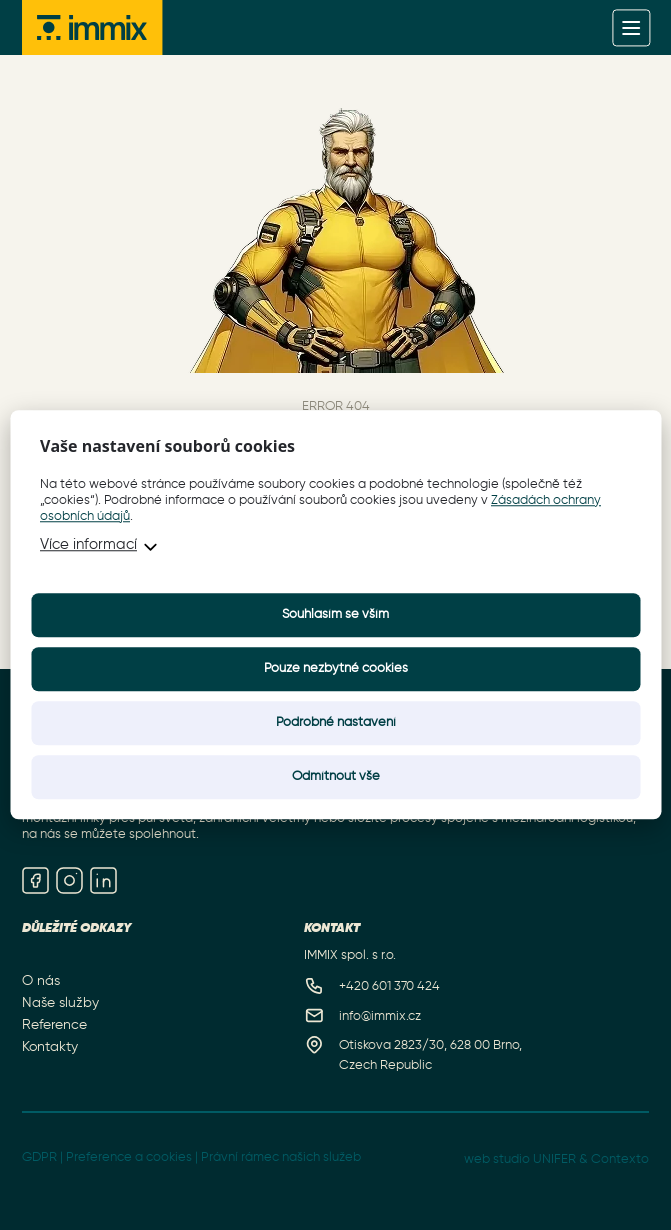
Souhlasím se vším (335, 615)
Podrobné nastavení (336, 723)
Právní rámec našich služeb (281, 1157)
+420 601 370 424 (389, 986)
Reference (54, 1025)
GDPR (39, 1157)
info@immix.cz (380, 1016)
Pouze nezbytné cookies (336, 669)
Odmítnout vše (336, 777)
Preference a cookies (129, 1157)
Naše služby (60, 1002)
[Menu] (632, 28)
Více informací (88, 545)
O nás (41, 980)
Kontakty (50, 1047)
